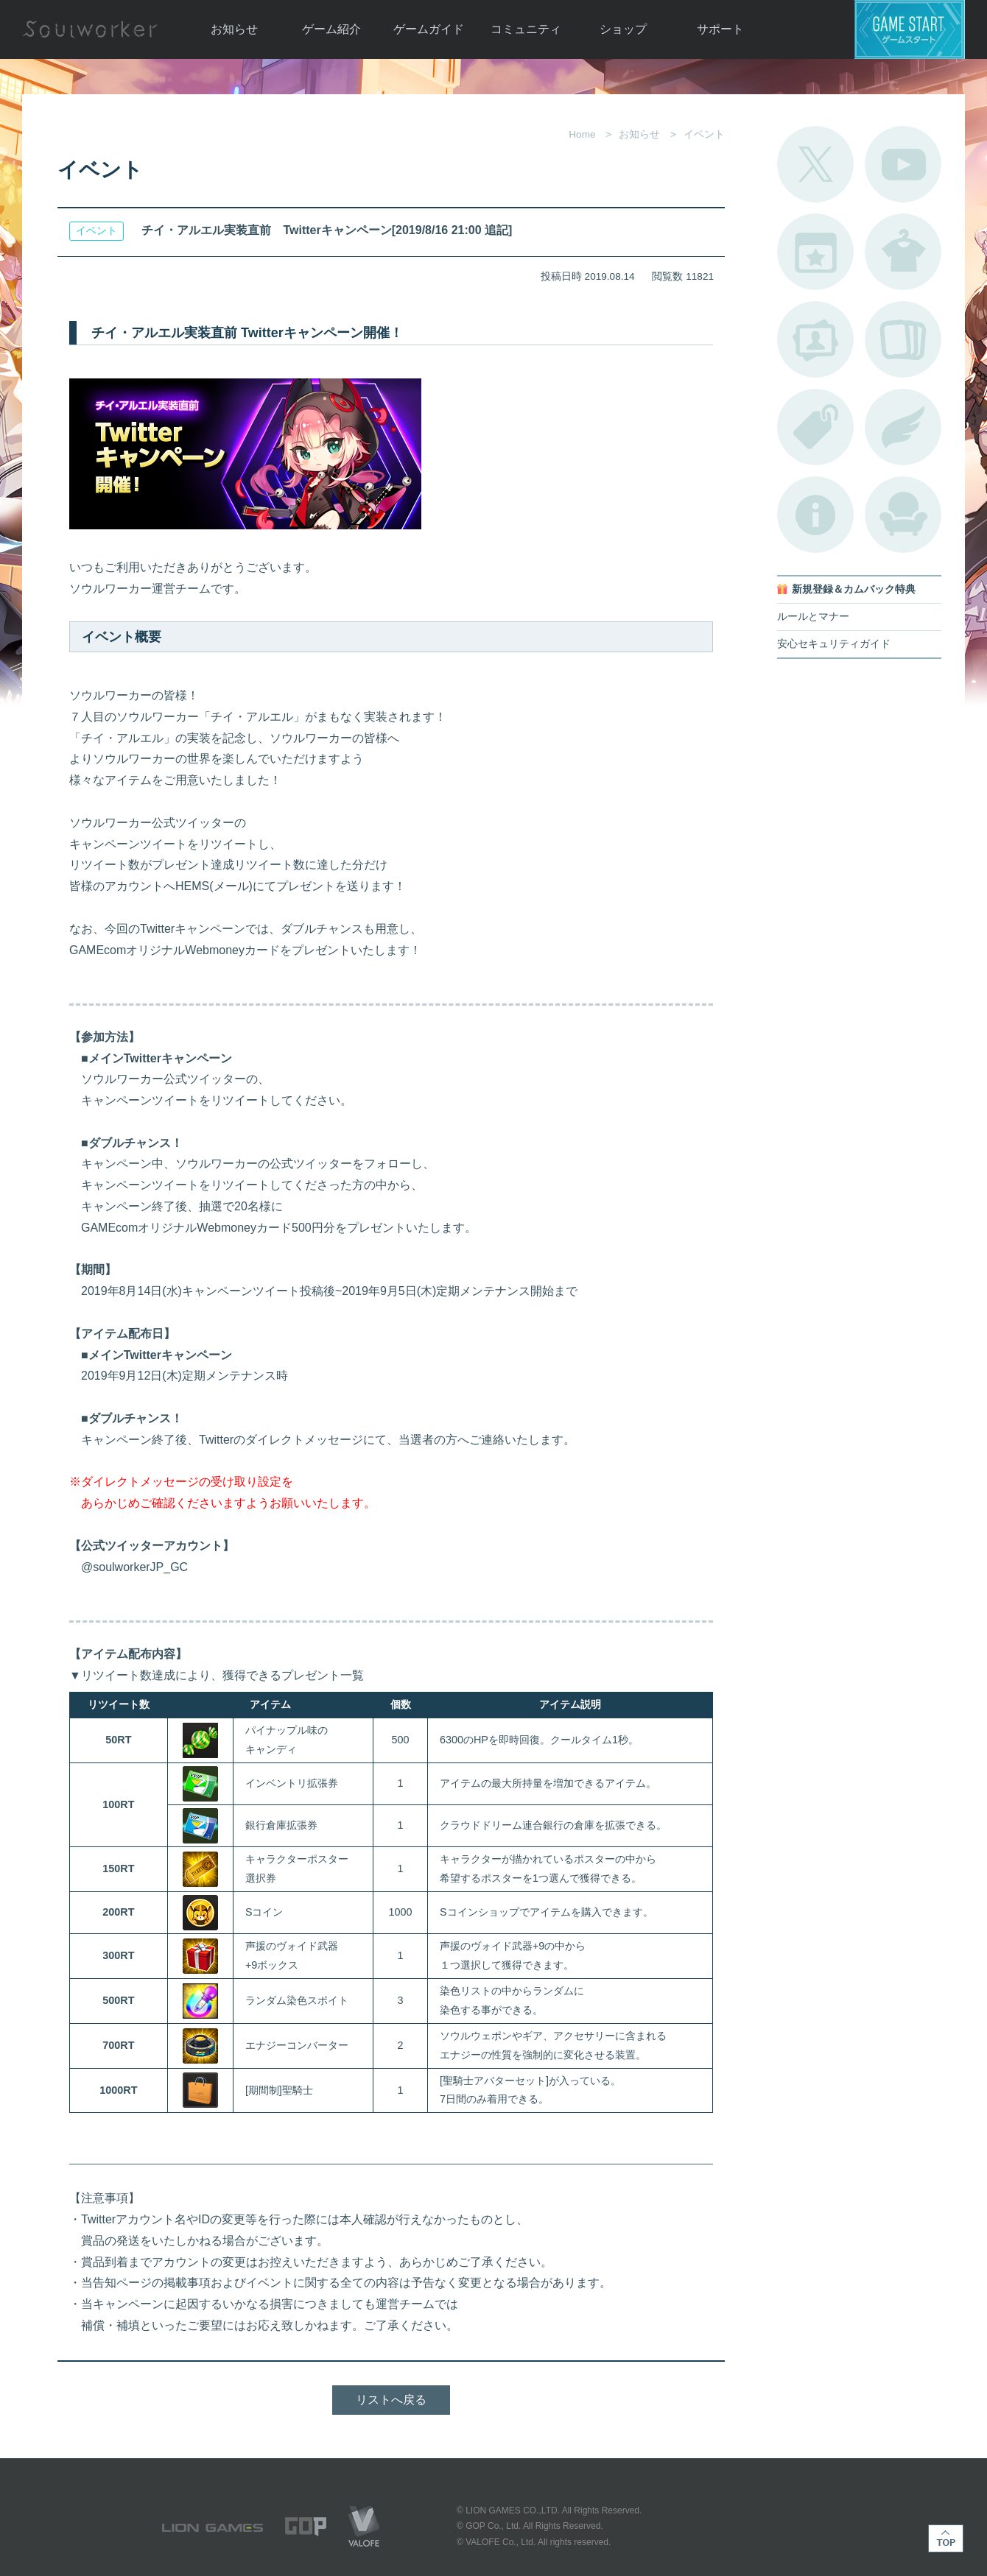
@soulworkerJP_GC (128, 1567)
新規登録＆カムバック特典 (854, 589)
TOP (945, 2538)
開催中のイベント (815, 252)
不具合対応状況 (815, 514)
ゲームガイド (428, 29)
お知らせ (234, 29)
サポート (720, 29)
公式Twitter (815, 164)
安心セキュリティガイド (834, 643)
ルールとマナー (813, 616)
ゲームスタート (909, 29)
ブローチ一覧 (903, 427)
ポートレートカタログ (815, 339)
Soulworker (90, 29)
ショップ (623, 29)
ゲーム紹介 (331, 29)
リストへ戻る (391, 2399)
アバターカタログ (903, 252)
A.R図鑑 (903, 339)
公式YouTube (903, 164)
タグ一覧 (815, 427)
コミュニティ (526, 29)
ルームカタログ (903, 514)
